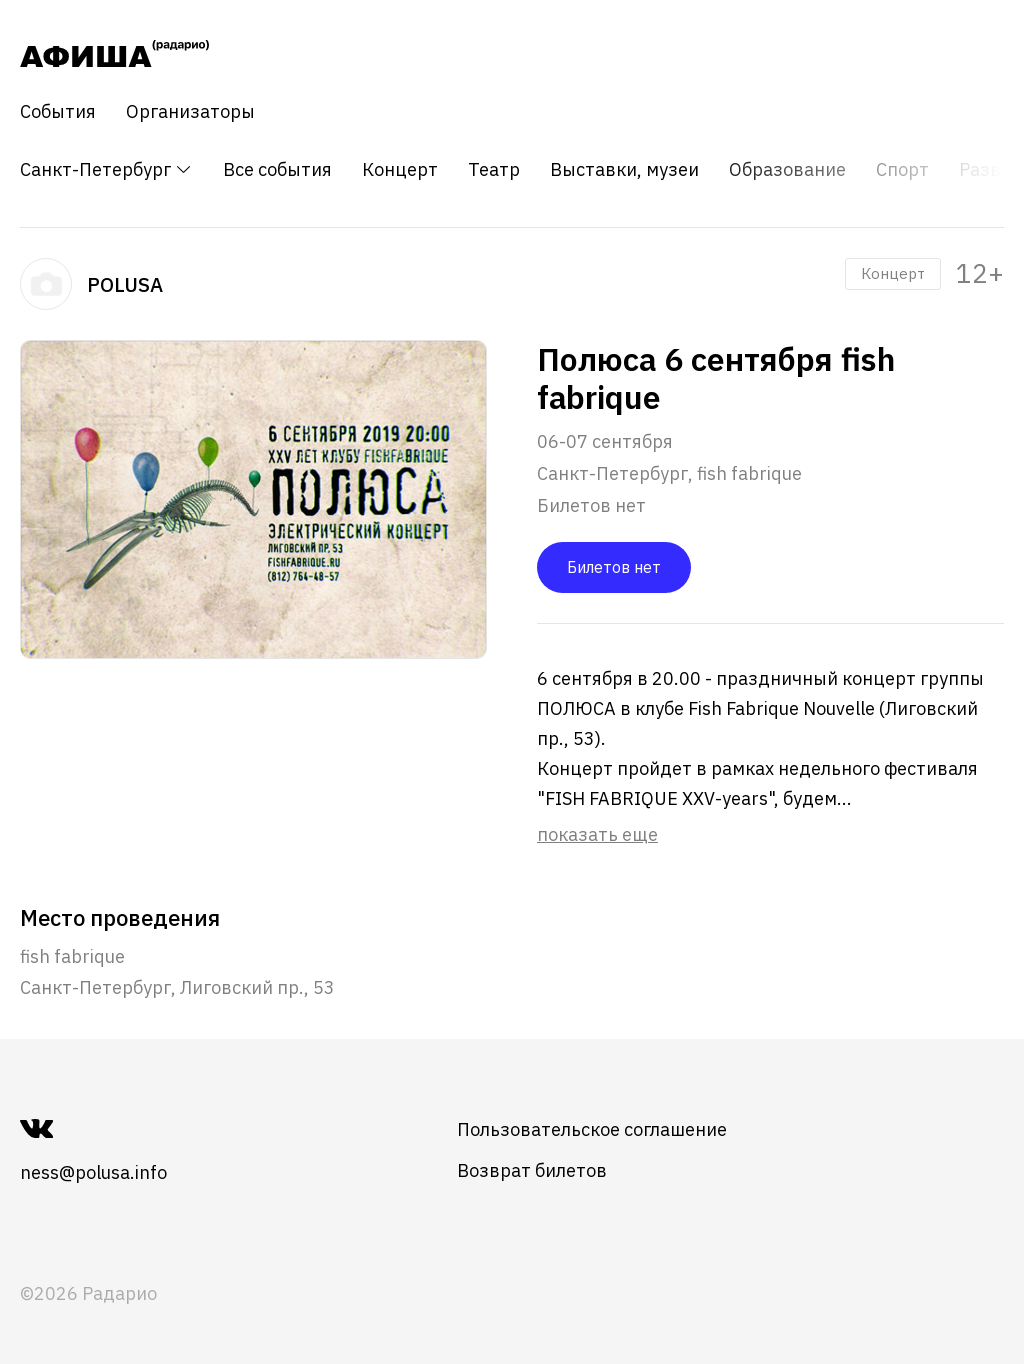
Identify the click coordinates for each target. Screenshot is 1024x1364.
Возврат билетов (532, 1170)
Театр (494, 170)
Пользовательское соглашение (592, 1129)
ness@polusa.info (93, 1172)
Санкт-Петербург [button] (106, 169)
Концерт (400, 170)
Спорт (902, 170)
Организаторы (190, 112)
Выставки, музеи (624, 170)
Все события (277, 170)
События (58, 112)
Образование (787, 170)
